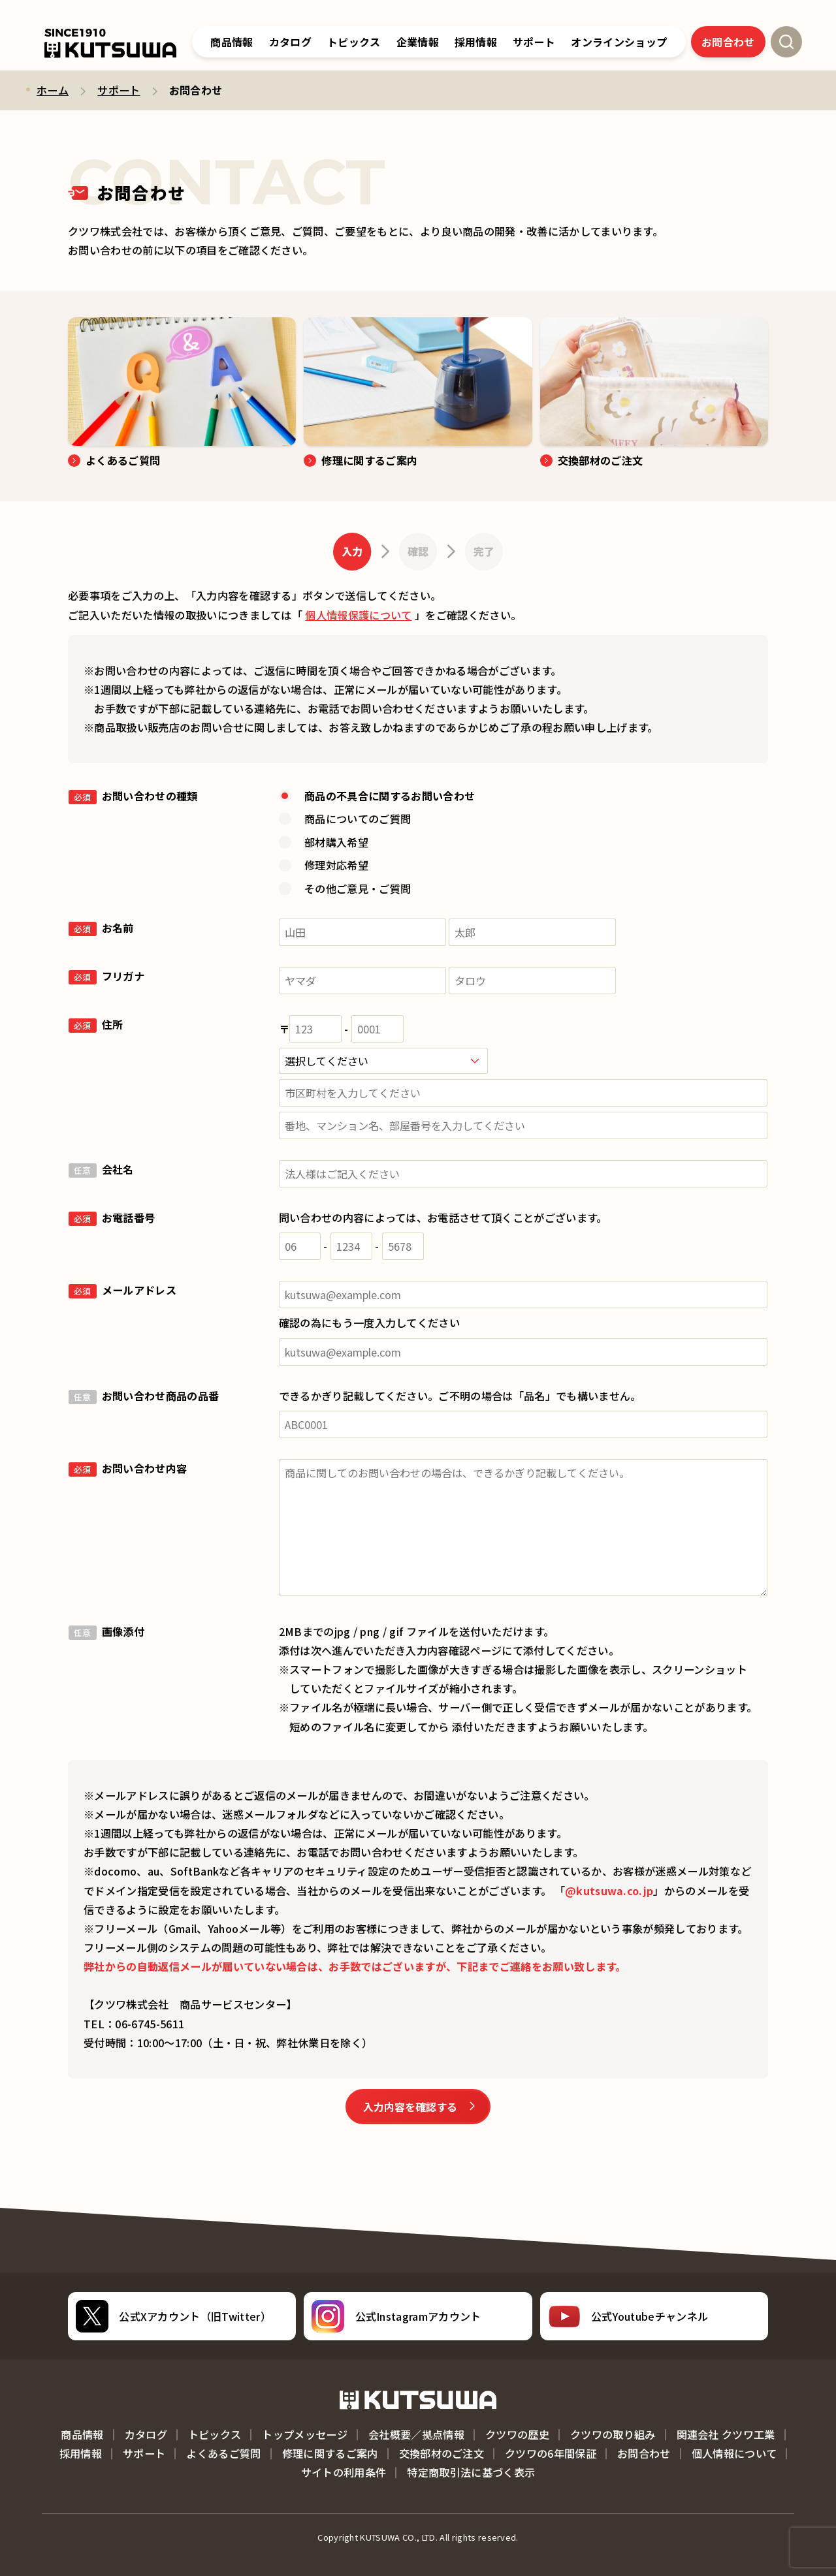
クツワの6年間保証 (550, 2453)
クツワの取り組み (613, 2434)
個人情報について (734, 2453)
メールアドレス (122, 1290)
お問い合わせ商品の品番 (144, 1396)
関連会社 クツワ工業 (726, 2434)
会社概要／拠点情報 (416, 2434)
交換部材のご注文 (442, 2453)
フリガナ (106, 976)
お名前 (101, 927)
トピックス (354, 42)
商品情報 (231, 42)
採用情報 (80, 2453)
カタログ (290, 42)
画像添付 (106, 1631)
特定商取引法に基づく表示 (471, 2472)
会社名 (101, 1169)
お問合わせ (728, 42)
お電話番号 (112, 1217)
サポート (118, 90)
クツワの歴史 (517, 2434)
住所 (96, 1024)
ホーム (53, 90)
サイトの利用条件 (344, 2472)
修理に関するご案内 (330, 2453)
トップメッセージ (304, 2434)
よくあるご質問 (223, 2453)
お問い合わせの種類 (133, 796)
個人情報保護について (358, 615)
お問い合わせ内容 (128, 1468)
